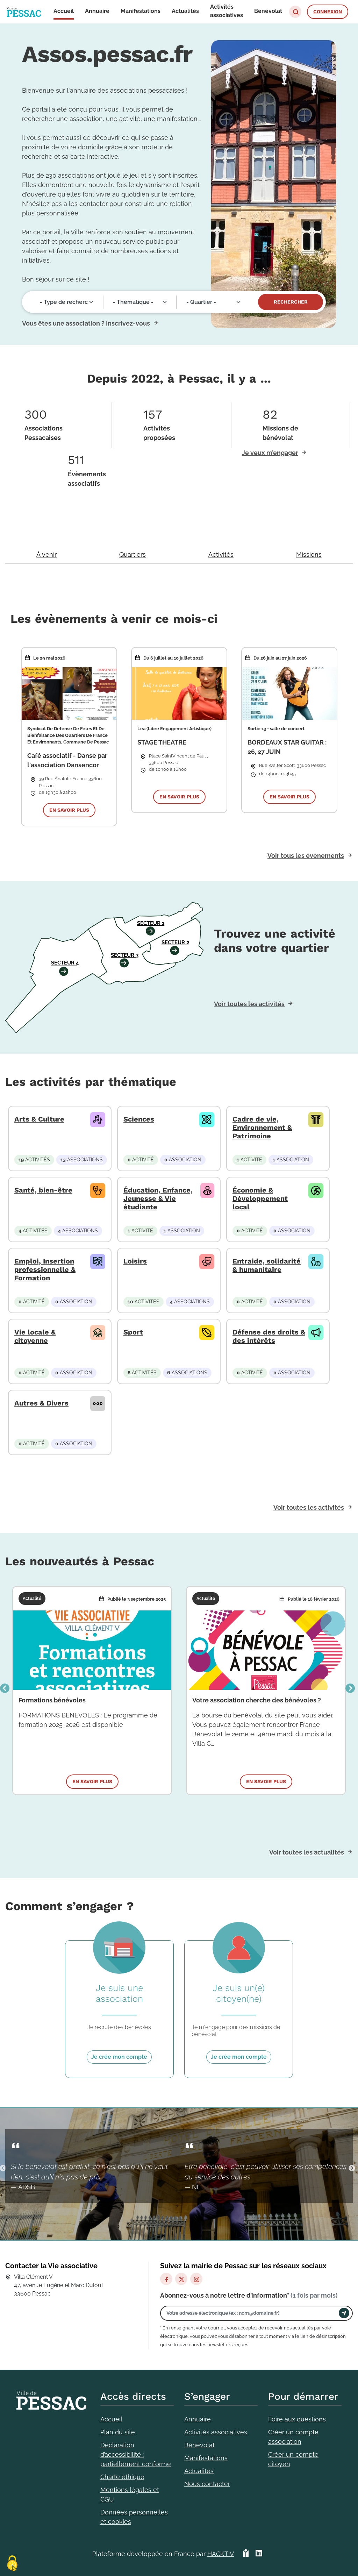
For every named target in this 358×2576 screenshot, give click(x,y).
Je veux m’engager (270, 452)
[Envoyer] (344, 2313)
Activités (221, 554)
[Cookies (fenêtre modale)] (12, 2564)
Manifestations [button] (140, 11)
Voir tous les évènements (305, 855)
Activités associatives (215, 2432)
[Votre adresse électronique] (251, 2313)
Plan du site (117, 2432)
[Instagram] (196, 2279)
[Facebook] (166, 2279)
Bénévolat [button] (268, 11)
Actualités (199, 2471)
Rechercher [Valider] (291, 302)
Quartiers (132, 554)
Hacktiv (220, 2553)
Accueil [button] (63, 11)
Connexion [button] (327, 11)
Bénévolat (199, 2445)
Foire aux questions (297, 2419)
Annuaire (197, 2419)
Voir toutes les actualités (306, 1852)
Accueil (111, 2419)
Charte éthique (122, 2477)
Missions (309, 554)
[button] (295, 12)
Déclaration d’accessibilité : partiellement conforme (135, 2454)
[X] (181, 2279)
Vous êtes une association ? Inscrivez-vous (86, 323)
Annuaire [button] (97, 11)
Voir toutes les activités (249, 1004)
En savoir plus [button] (69, 810)
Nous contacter (207, 2484)
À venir (46, 554)
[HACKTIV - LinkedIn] (259, 2554)
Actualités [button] (185, 11)
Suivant (350, 1689)
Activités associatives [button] (226, 11)
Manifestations (206, 2458)
